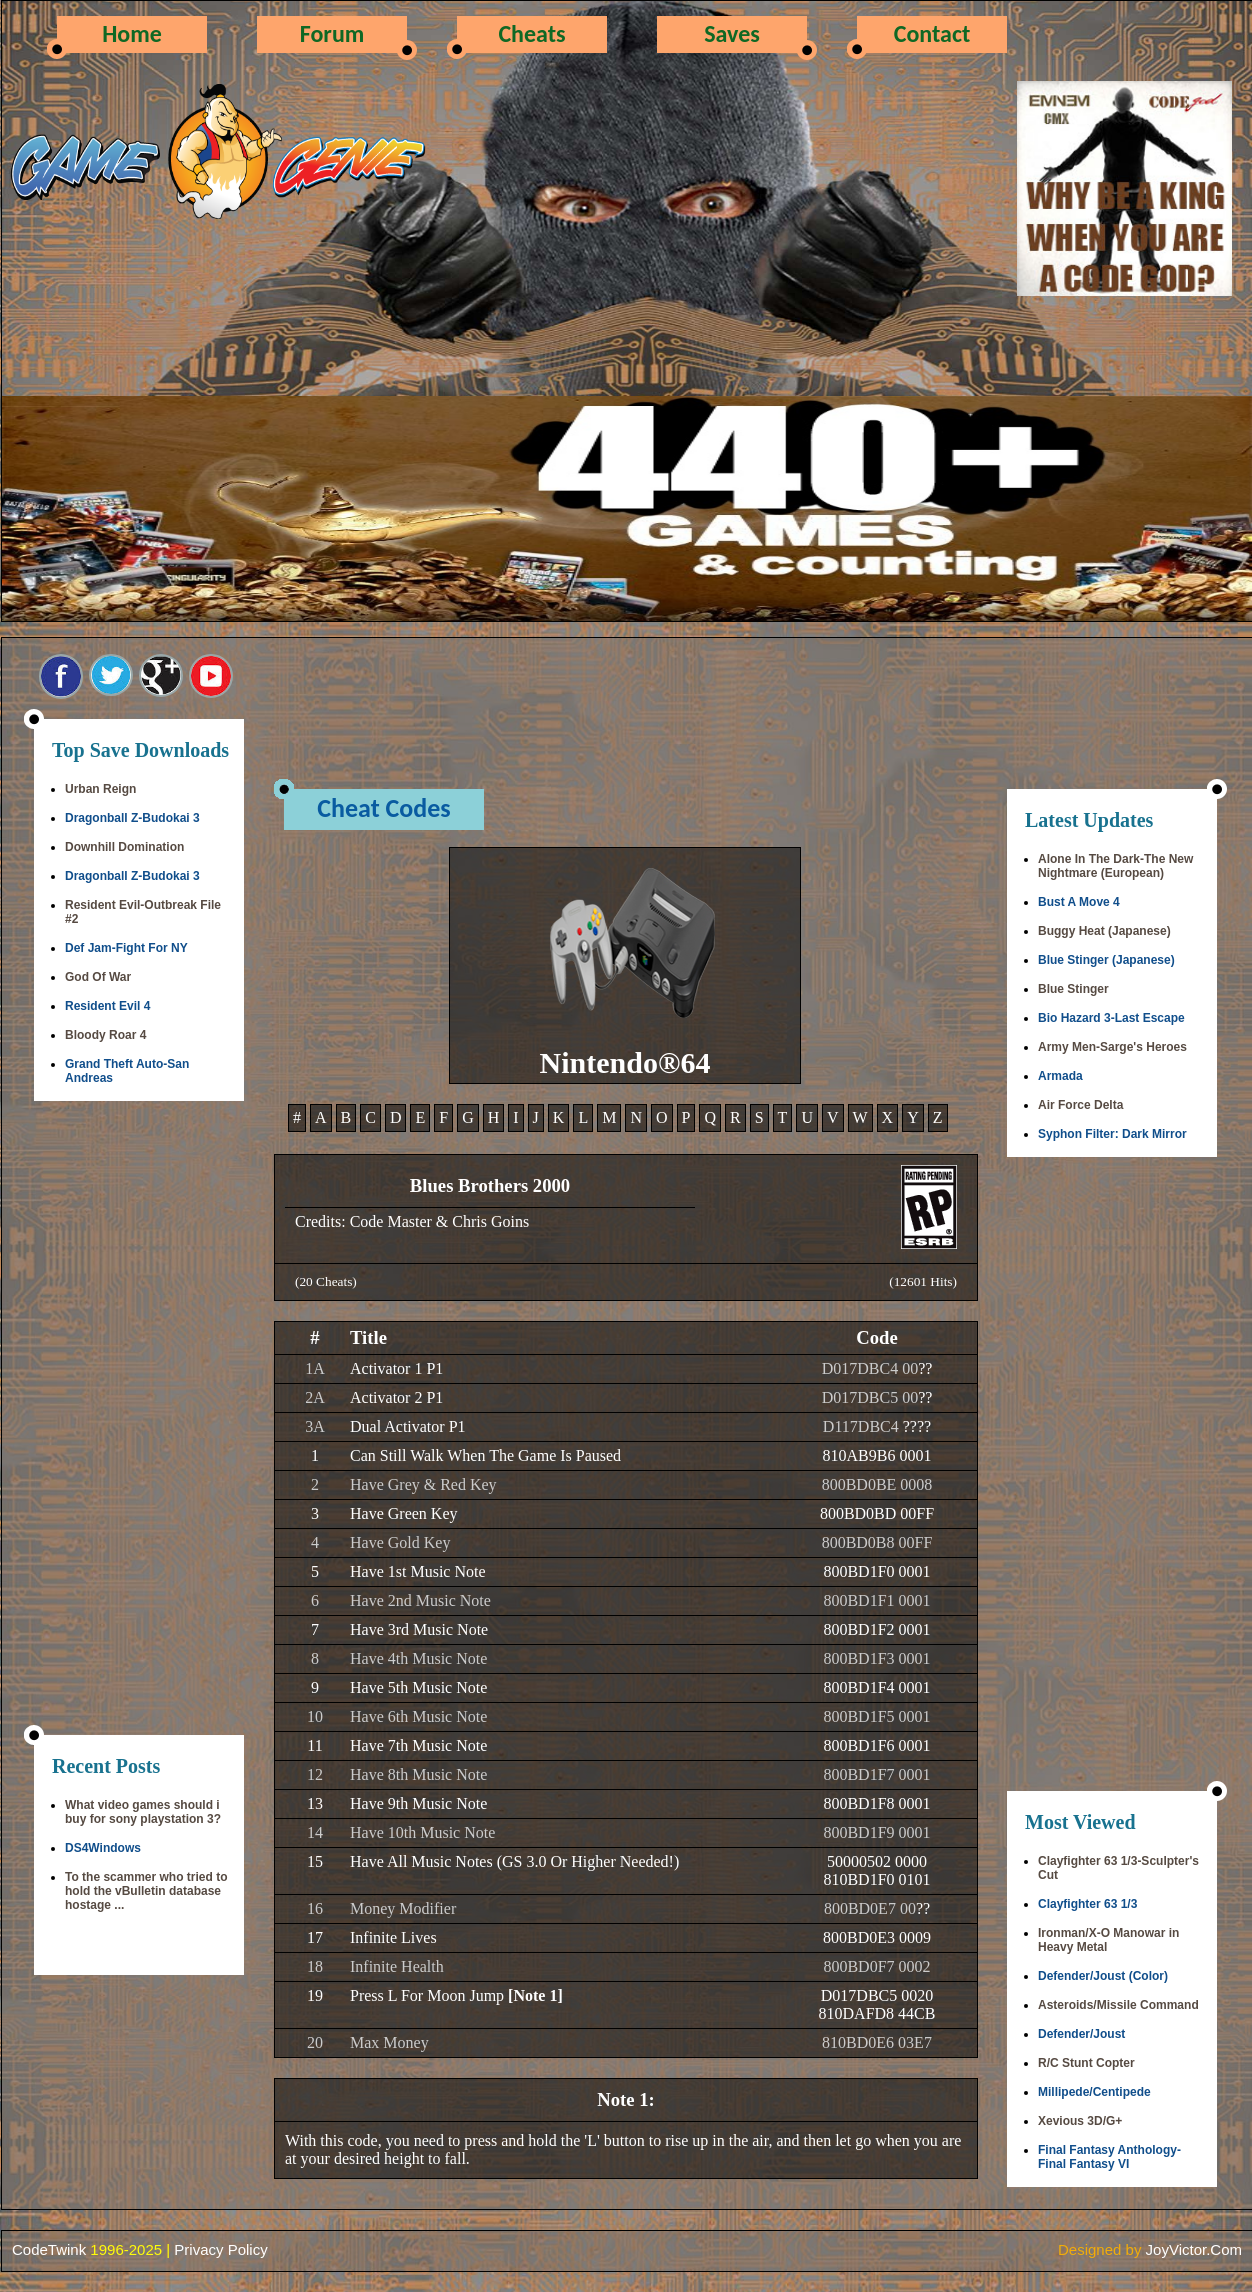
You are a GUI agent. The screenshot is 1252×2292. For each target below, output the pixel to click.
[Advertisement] (139, 1420)
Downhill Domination (124, 847)
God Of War (98, 977)
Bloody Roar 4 (105, 1035)
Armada (1060, 1076)
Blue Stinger (1073, 989)
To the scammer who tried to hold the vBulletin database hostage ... (146, 1891)
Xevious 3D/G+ (1080, 2121)
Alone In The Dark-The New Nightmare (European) (1115, 866)
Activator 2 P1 (396, 1397)
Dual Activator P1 (408, 1426)
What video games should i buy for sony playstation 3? (143, 1812)
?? (925, 1368)
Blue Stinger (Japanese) (1106, 960)
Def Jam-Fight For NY (126, 948)
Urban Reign (100, 789)
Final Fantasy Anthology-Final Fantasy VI (1109, 2157)
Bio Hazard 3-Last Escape (1111, 1018)
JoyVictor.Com (1194, 2249)
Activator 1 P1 (396, 1368)
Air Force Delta (1080, 1105)
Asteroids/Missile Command (1118, 2005)
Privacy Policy (220, 2249)
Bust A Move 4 (1079, 902)
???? (917, 1426)
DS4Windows (103, 1848)
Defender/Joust (1081, 2034)
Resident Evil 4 (107, 1006)
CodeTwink (49, 2249)
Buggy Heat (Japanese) (1104, 931)
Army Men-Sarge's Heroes (1112, 1047)
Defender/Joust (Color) (1103, 1976)
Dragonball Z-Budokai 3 (132, 818)
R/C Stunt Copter (1086, 2063)
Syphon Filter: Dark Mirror (1112, 1134)
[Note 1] (535, 1995)
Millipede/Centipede (1094, 2092)
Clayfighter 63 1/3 (1087, 1904)
